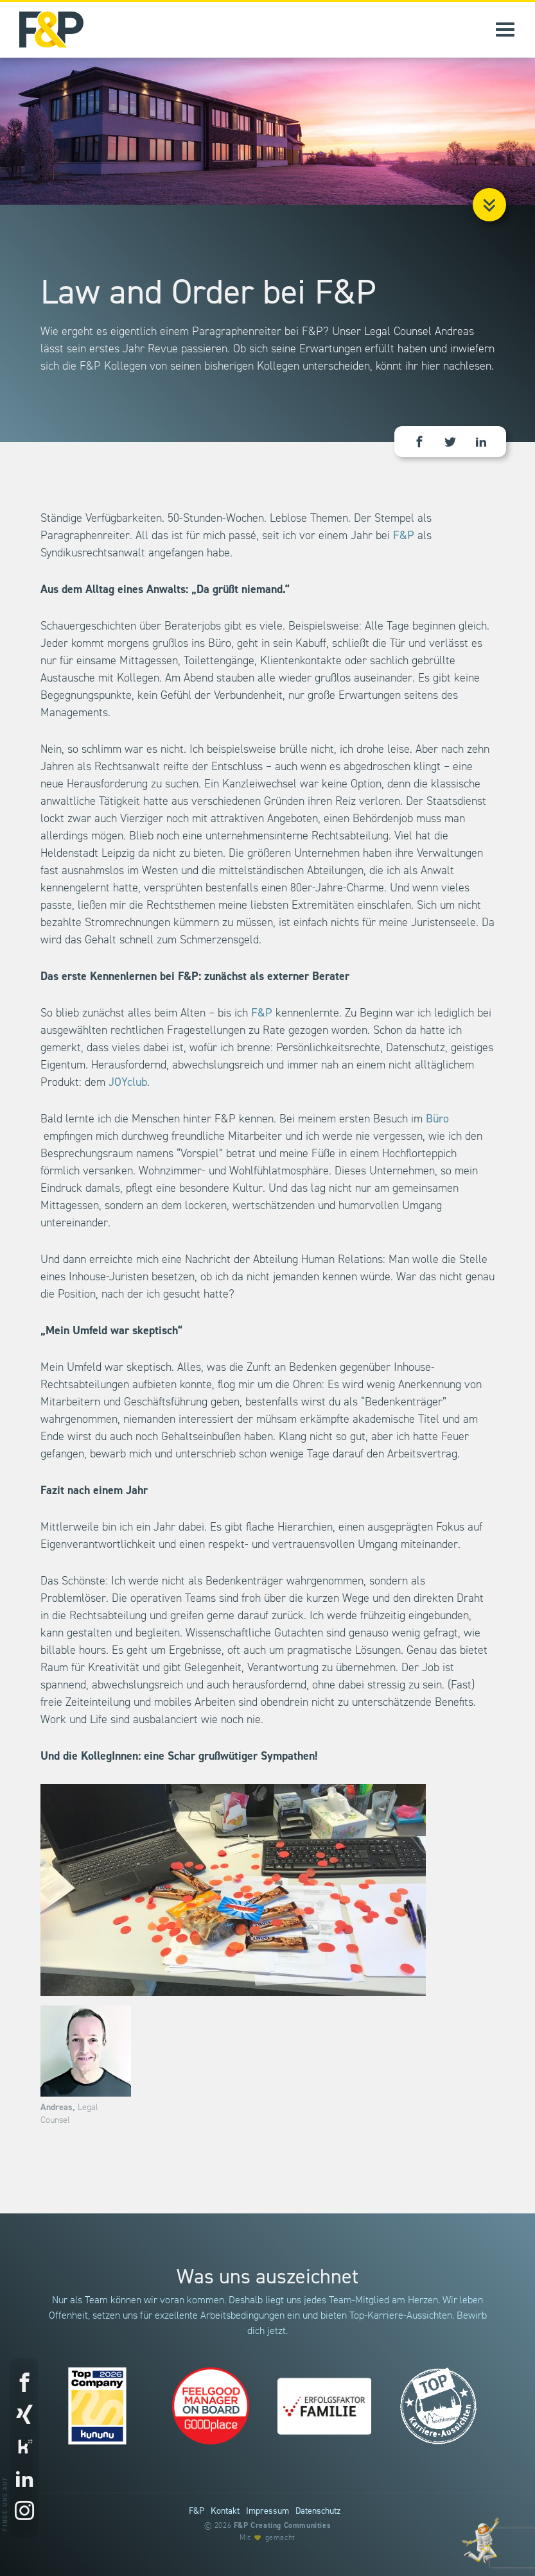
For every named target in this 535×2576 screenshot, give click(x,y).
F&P (403, 535)
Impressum (267, 2511)
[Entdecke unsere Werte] (480, 2540)
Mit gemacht (267, 2538)
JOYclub (128, 1082)
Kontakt (225, 2511)
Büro (437, 1119)
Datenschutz (317, 2511)
